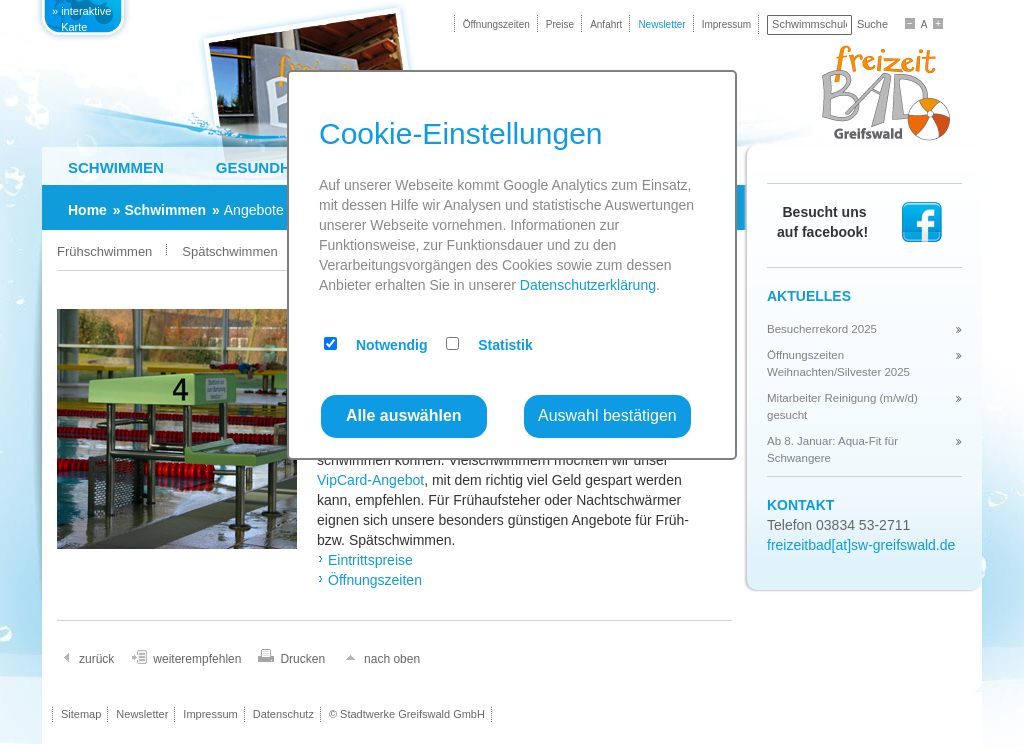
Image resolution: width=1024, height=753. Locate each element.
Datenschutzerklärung (588, 285)
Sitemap (81, 714)
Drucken (302, 659)
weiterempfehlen (197, 659)
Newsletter (661, 24)
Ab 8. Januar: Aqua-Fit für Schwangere (832, 449)
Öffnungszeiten (496, 24)
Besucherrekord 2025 (822, 329)
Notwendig (392, 345)
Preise (560, 24)
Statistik (505, 345)
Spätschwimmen (229, 251)
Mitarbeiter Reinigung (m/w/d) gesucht (842, 406)
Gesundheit (265, 167)
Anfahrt (606, 24)
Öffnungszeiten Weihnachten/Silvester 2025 (838, 363)
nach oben (392, 659)
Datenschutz (283, 714)
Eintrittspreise (370, 560)
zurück (96, 659)
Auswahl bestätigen (607, 415)
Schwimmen (116, 167)
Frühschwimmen (104, 251)
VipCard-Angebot (370, 480)
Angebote (254, 210)
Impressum (726, 24)
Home (87, 210)
